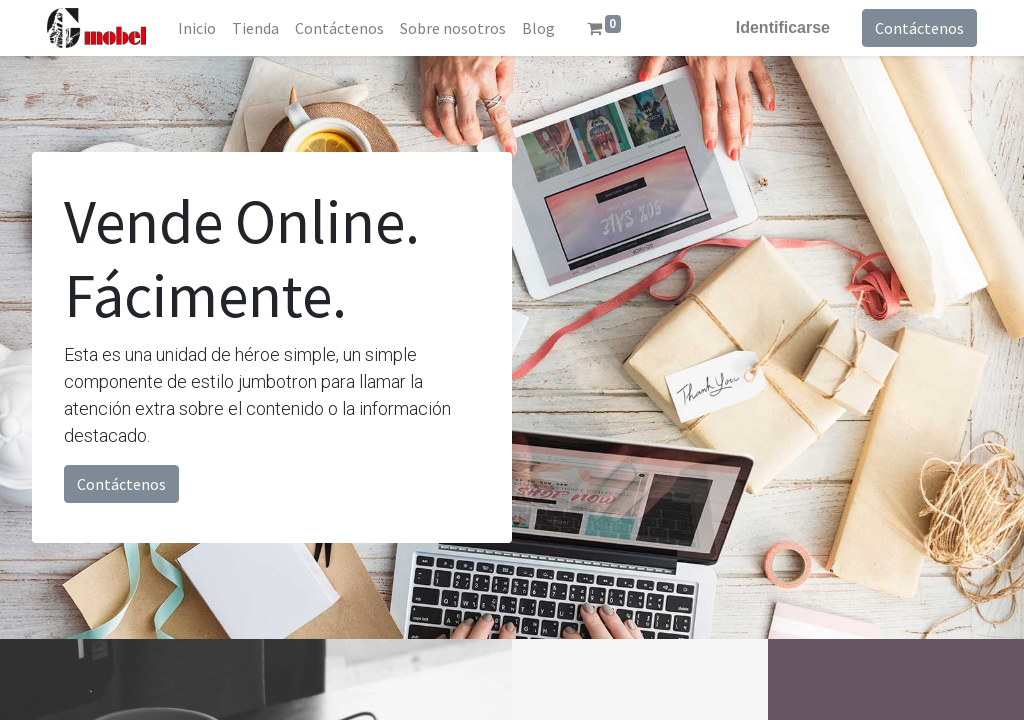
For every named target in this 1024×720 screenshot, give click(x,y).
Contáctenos (919, 28)
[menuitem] (197, 28)
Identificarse (783, 27)
